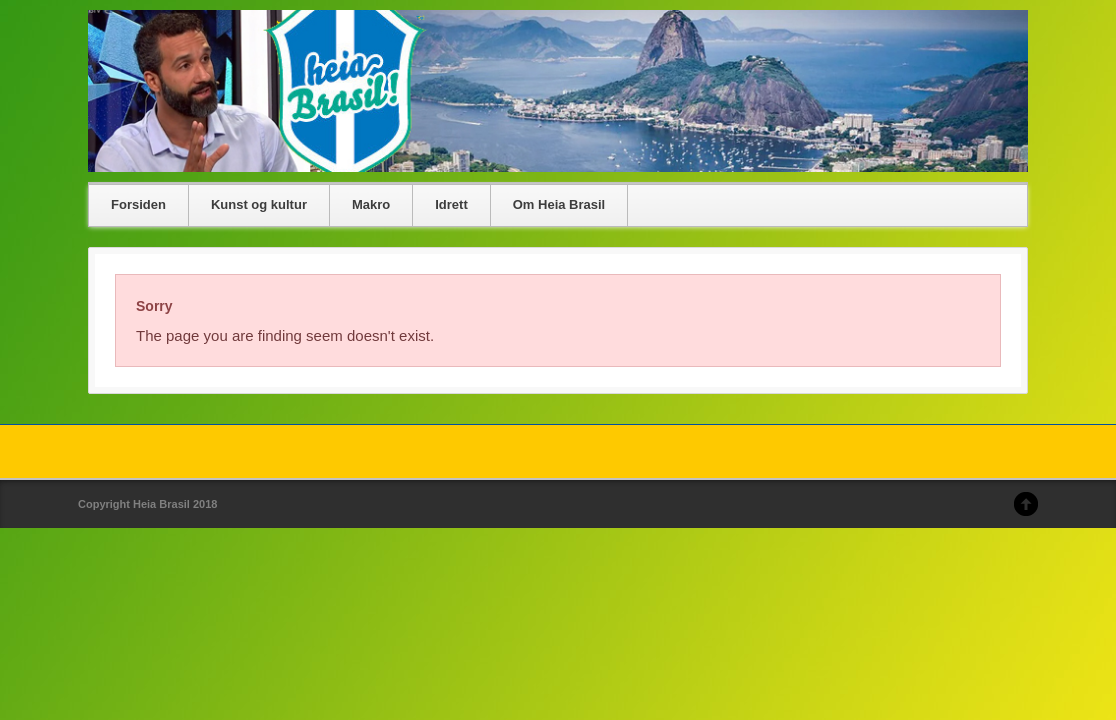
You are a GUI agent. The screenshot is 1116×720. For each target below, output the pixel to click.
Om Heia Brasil (559, 204)
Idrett (451, 204)
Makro (371, 204)
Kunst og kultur (259, 204)
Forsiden (138, 204)
